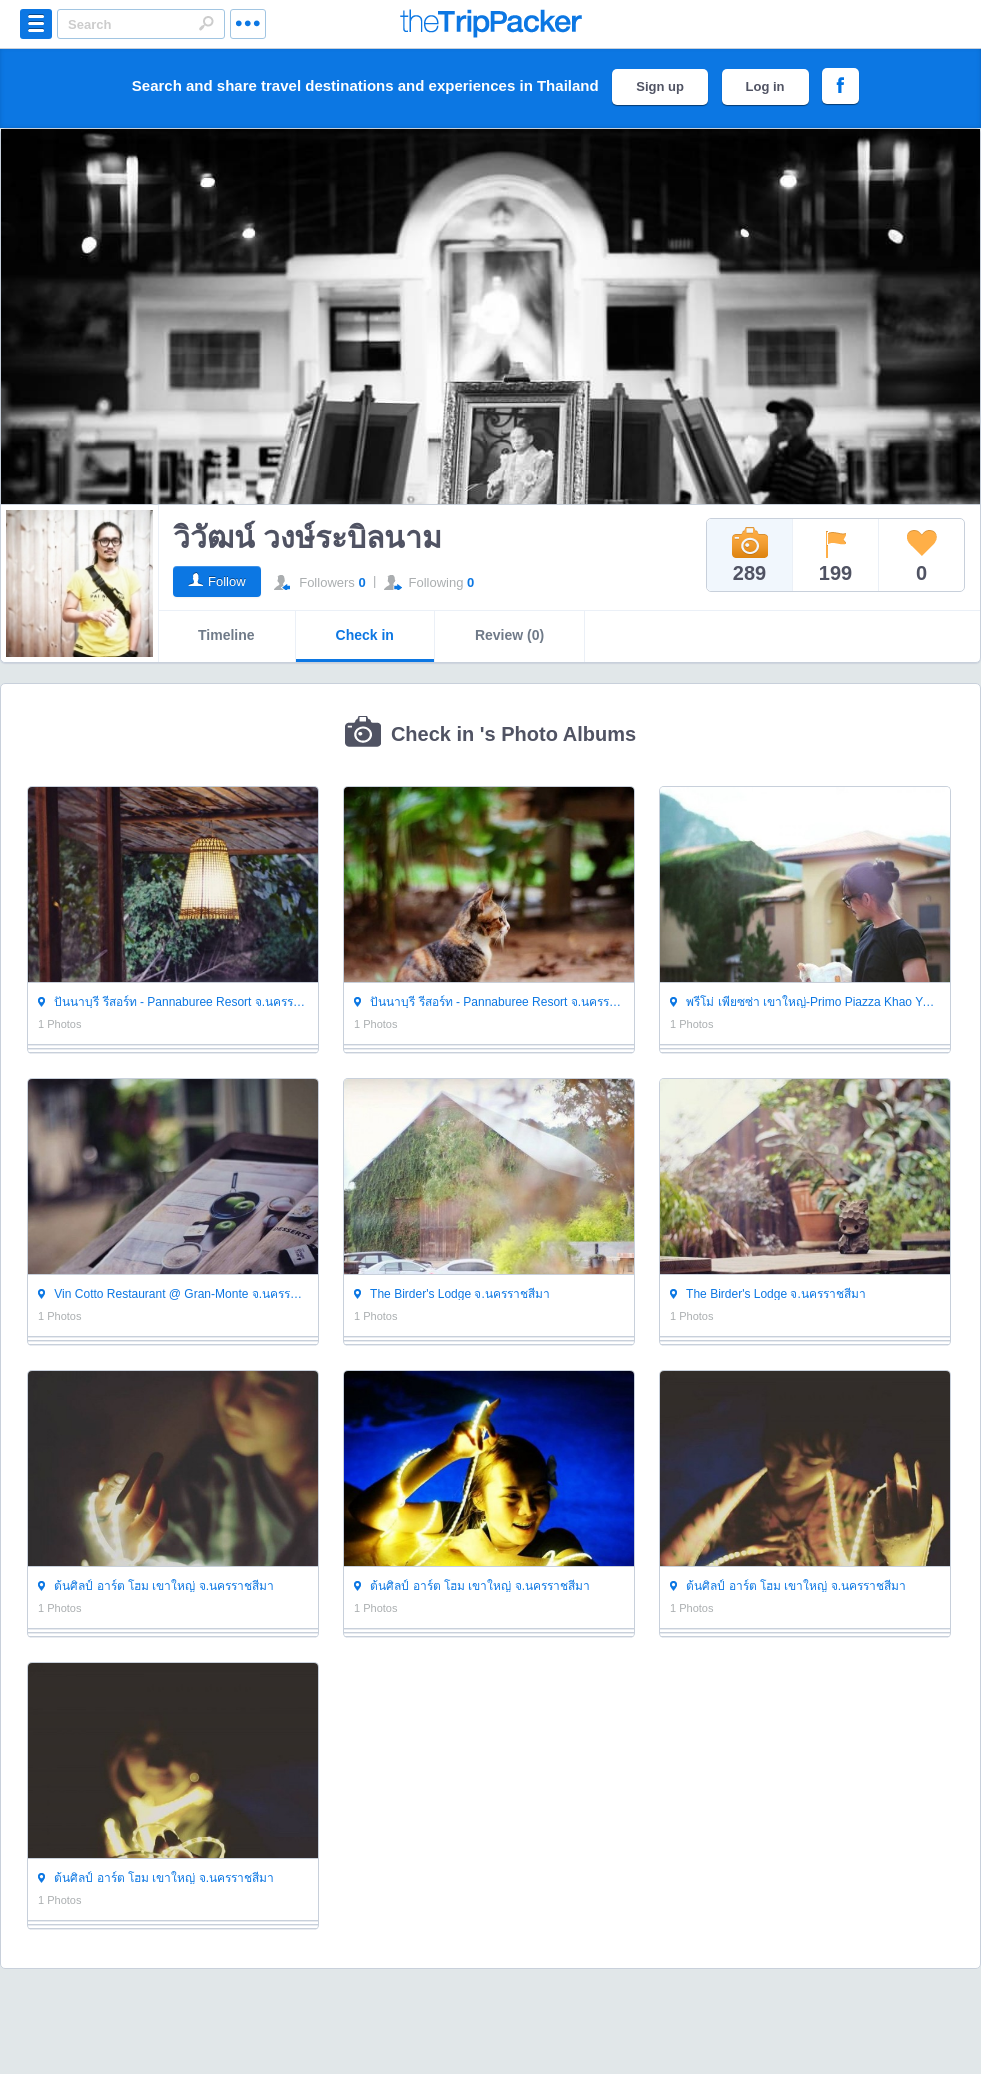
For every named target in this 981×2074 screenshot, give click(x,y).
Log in (765, 86)
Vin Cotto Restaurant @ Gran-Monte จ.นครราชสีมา (173, 1293)
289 (750, 555)
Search (206, 23)
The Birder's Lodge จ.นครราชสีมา (452, 1293)
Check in (365, 635)
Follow (227, 581)
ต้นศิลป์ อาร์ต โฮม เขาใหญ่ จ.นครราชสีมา (156, 1585)
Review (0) (509, 635)
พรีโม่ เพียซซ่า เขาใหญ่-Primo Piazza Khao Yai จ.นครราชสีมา (805, 1001)
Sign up (660, 86)
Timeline (226, 635)
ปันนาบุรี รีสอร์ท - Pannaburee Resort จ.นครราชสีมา (173, 1001)
